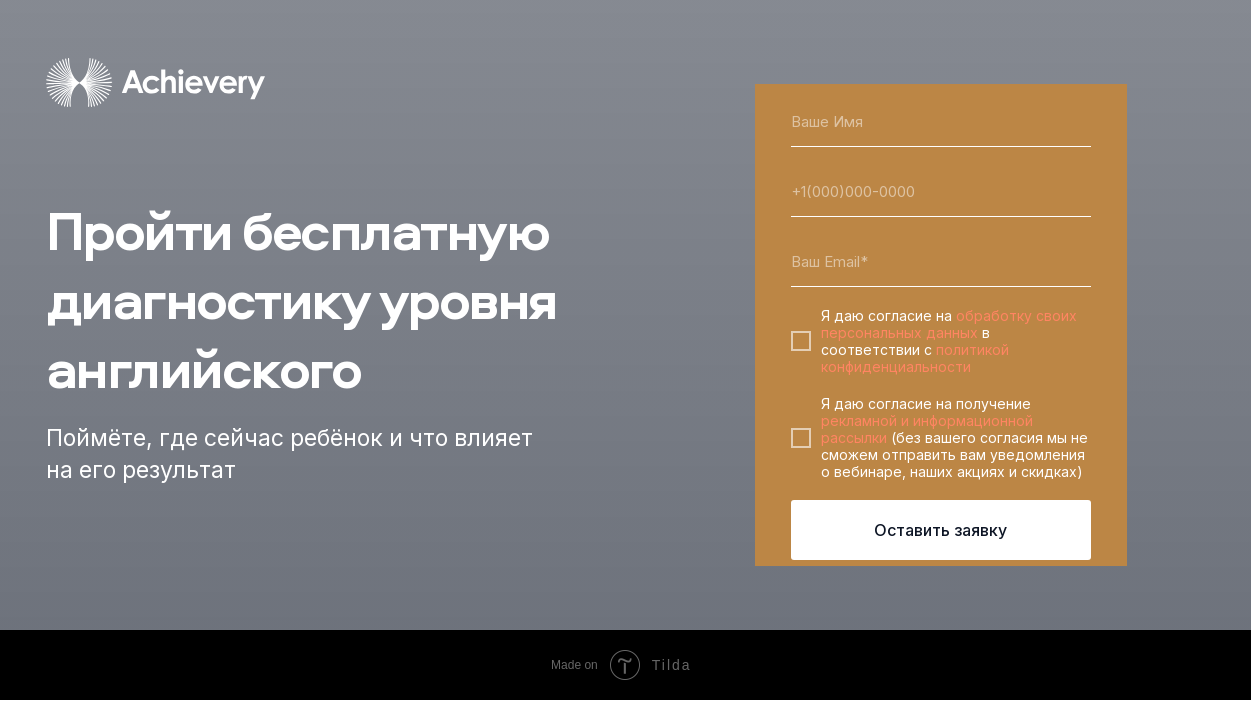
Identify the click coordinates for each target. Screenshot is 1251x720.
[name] (941, 122)
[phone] (941, 192)
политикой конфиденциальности (915, 358)
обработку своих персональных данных (949, 324)
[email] (941, 262)
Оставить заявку (940, 530)
